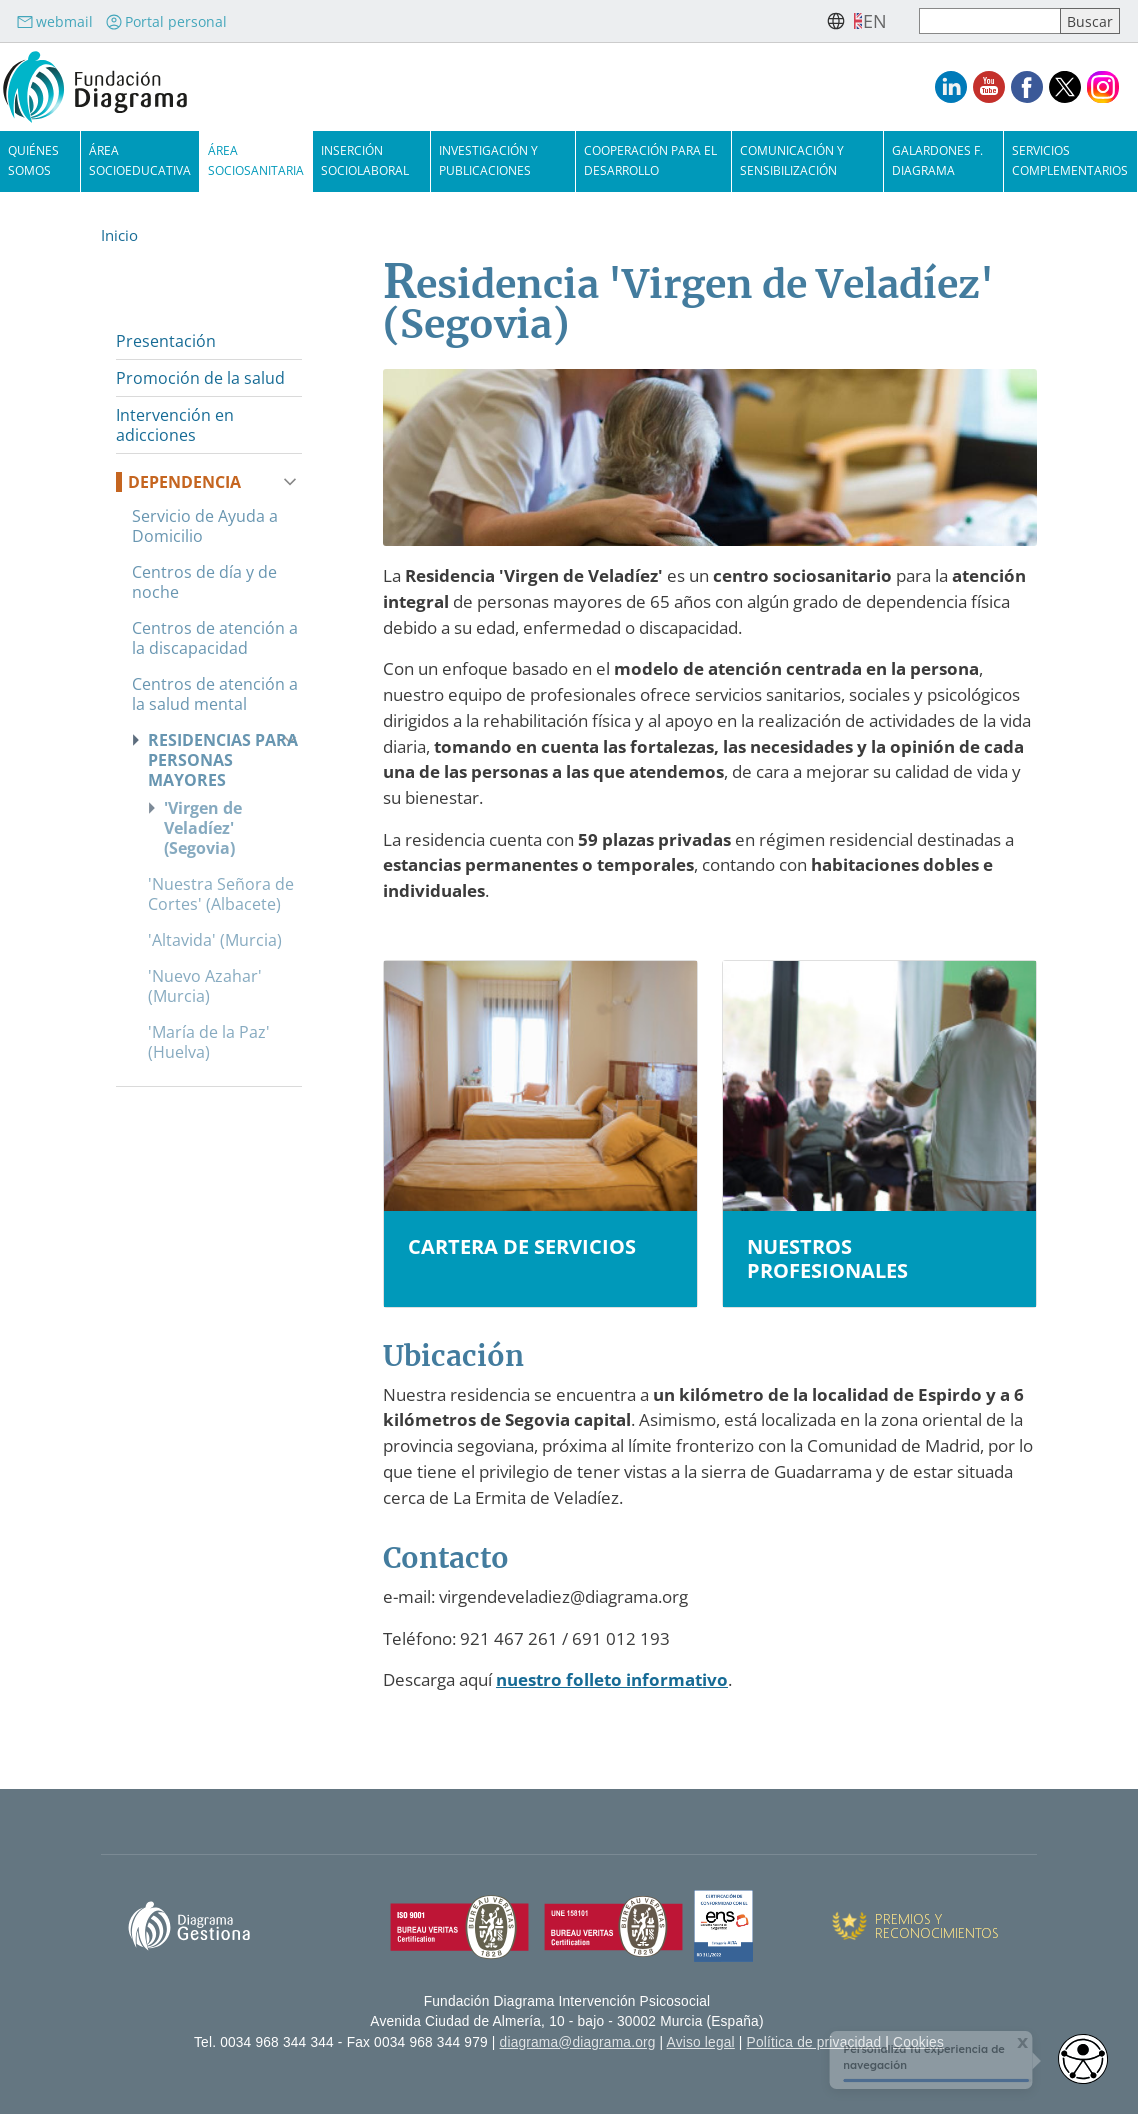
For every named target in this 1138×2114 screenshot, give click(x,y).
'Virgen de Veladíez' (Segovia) (203, 828)
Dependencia (184, 482)
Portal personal (166, 21)
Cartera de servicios (522, 1247)
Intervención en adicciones (175, 425)
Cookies (918, 2042)
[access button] (1083, 2059)
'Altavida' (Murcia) (215, 940)
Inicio (119, 235)
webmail (54, 21)
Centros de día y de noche (204, 582)
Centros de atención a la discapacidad (215, 638)
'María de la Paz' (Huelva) (209, 1042)
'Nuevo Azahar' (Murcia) (205, 986)
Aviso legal (701, 2042)
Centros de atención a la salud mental (215, 694)
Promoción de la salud (200, 378)
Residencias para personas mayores (223, 760)
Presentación (166, 341)
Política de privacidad (814, 2042)
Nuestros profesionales (827, 1259)
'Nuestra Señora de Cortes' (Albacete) (221, 894)
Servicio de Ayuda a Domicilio (205, 526)
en (875, 21)
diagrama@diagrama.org (578, 2042)
